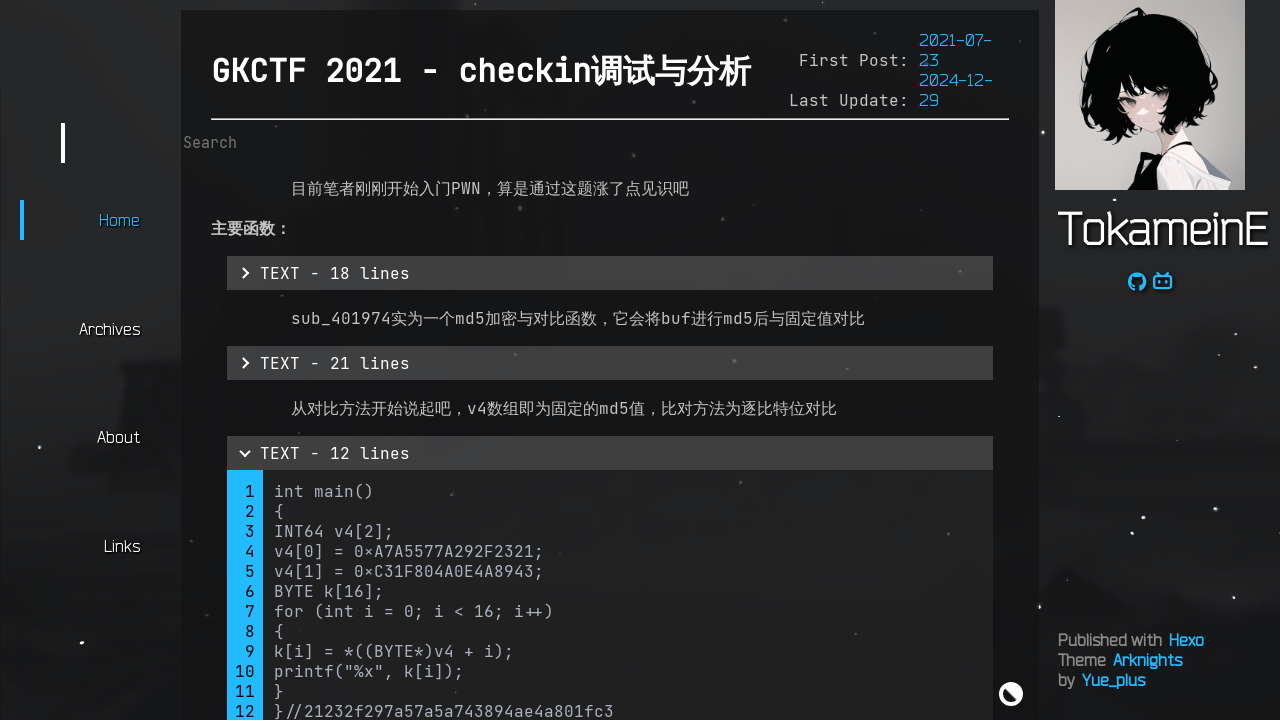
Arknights (1147, 660)
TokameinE (1162, 228)
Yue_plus (1113, 680)
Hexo (1186, 640)
